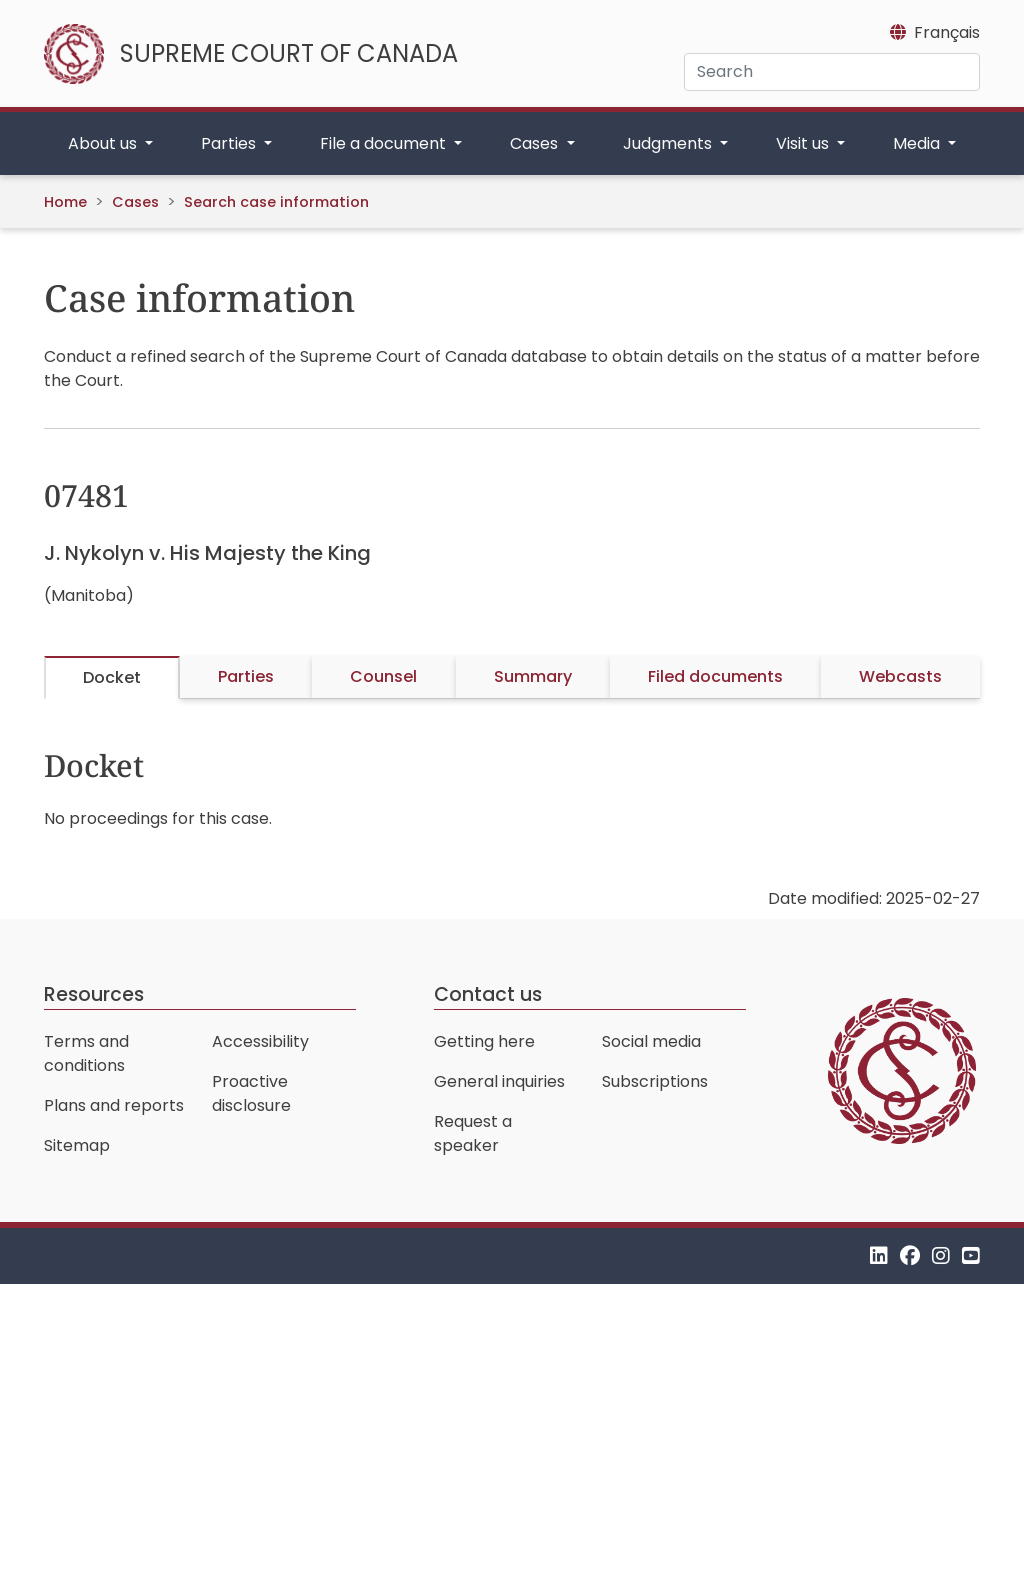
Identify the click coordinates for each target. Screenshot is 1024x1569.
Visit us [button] (804, 143)
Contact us (488, 994)
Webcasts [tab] (900, 676)
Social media (651, 1041)
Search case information (276, 202)
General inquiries (499, 1081)
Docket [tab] (112, 677)
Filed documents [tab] (715, 676)
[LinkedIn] (879, 1255)
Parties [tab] (246, 676)
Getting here (484, 1041)
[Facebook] (910, 1255)
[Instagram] (941, 1255)
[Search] (832, 72)
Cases (135, 202)
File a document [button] (385, 143)
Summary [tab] (533, 676)
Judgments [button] (669, 143)
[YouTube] (971, 1255)
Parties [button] (230, 143)
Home (65, 202)
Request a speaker (473, 1133)
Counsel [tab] (383, 676)
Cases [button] (536, 143)
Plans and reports (114, 1105)
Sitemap (77, 1145)
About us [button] (104, 143)
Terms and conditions (86, 1053)
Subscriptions (655, 1081)
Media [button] (918, 143)
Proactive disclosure (251, 1093)
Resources (94, 994)
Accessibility (260, 1041)
